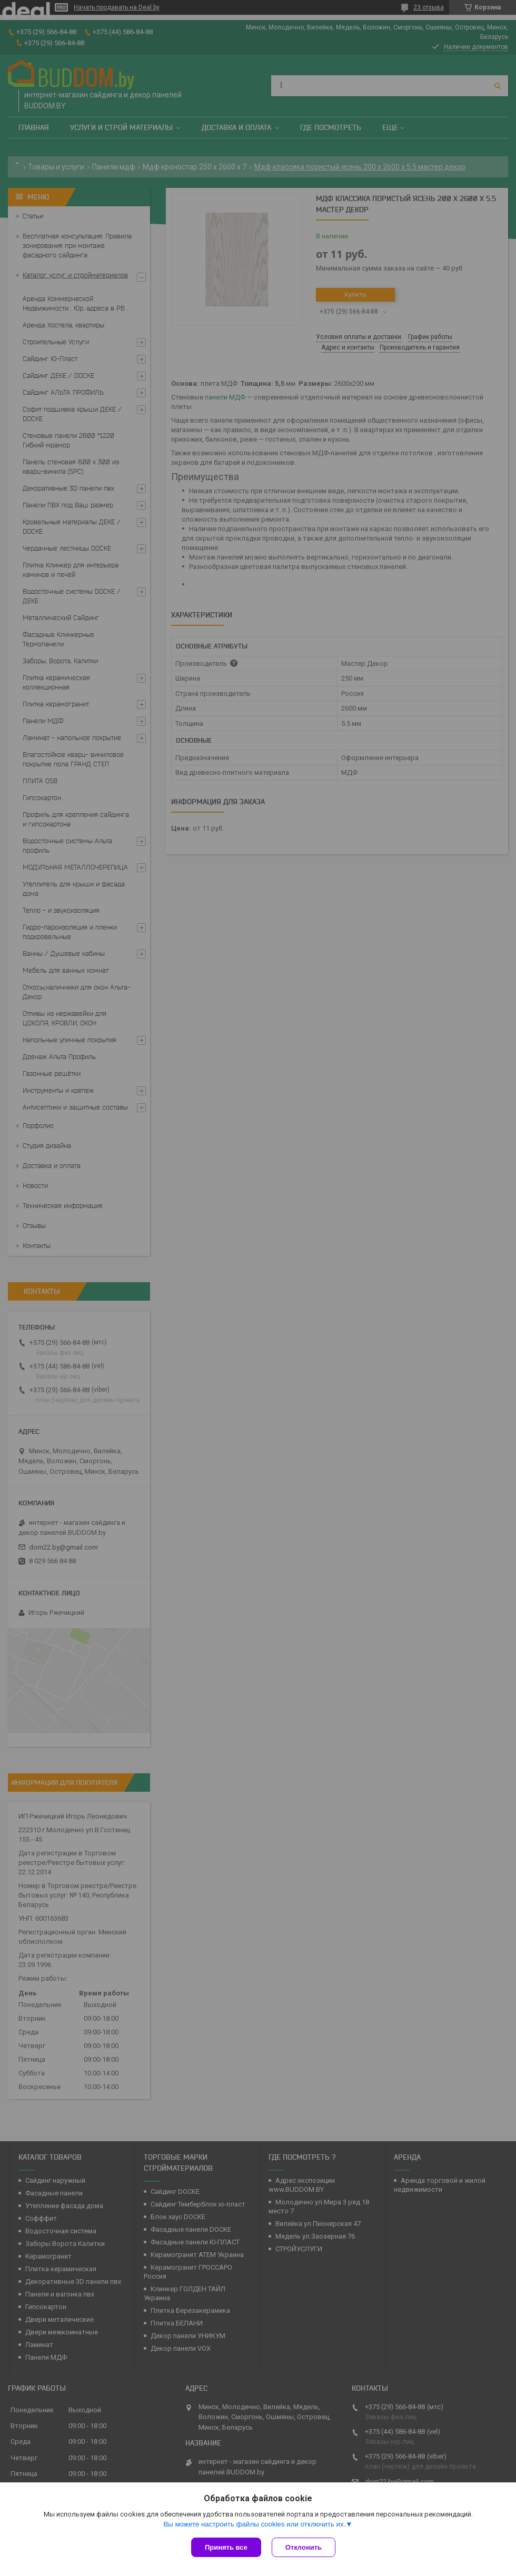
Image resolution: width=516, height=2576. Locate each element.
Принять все (226, 2547)
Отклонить (303, 2547)
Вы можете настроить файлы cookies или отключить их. (254, 2524)
